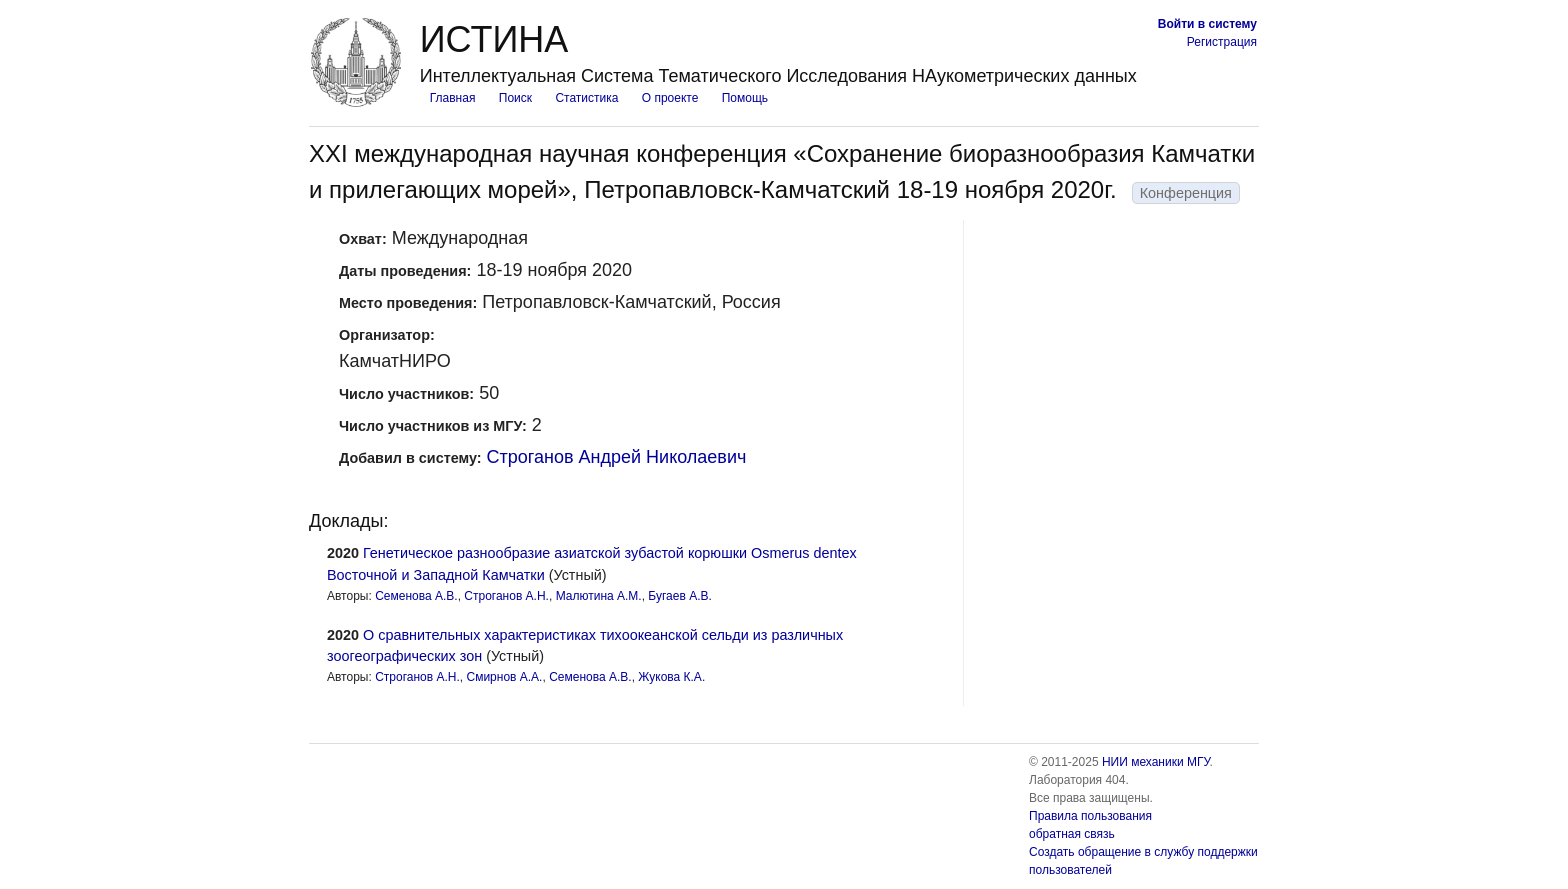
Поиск (515, 98)
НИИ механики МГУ (1156, 762)
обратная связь (1072, 834)
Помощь (745, 98)
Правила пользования (1090, 816)
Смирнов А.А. (504, 677)
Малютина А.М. (599, 596)
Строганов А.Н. (506, 596)
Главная (453, 98)
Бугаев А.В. (679, 596)
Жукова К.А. (671, 677)
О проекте (670, 98)
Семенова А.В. (416, 596)
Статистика (586, 98)
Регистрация (1222, 42)
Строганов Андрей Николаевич (617, 457)
